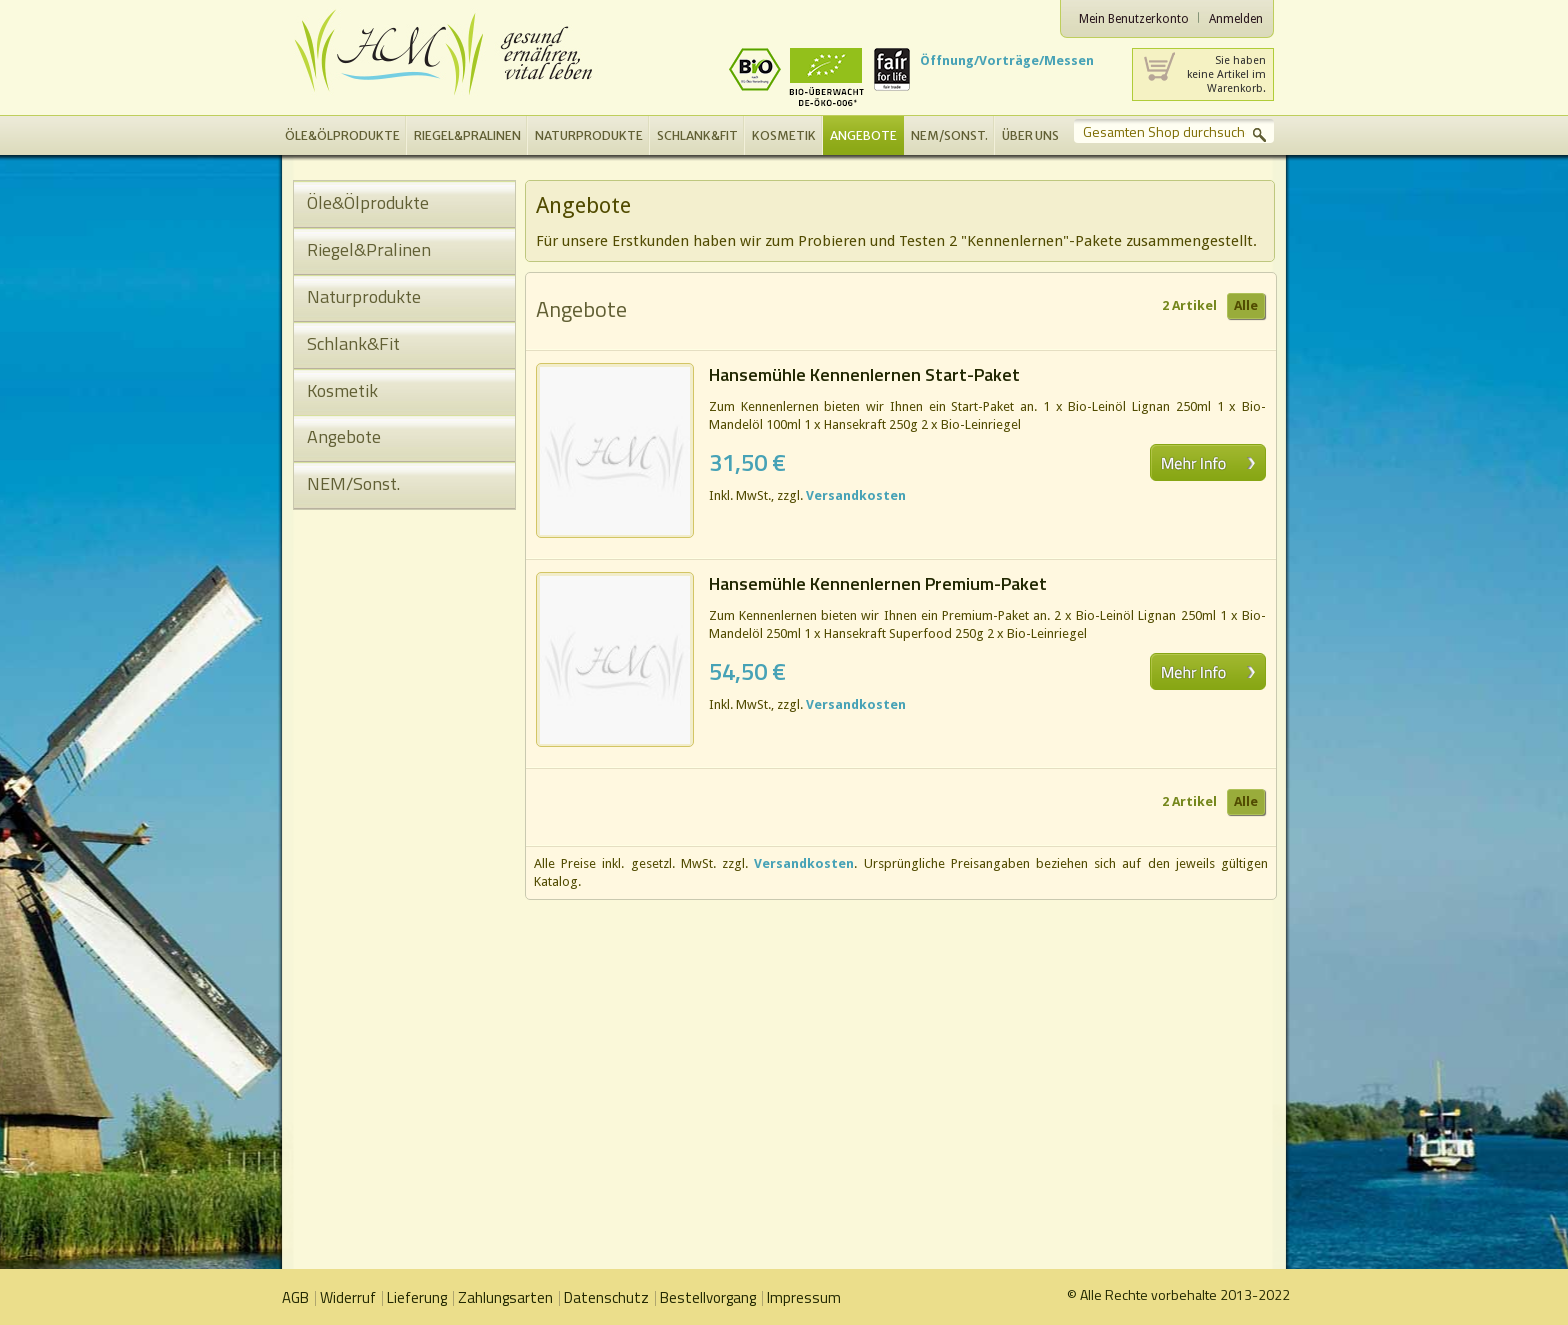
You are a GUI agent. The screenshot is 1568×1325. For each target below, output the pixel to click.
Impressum (804, 1297)
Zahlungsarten (505, 1297)
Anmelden (1236, 19)
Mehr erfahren (1208, 462)
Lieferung (417, 1297)
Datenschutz (606, 1297)
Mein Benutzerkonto (1134, 19)
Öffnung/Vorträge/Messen (1007, 60)
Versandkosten (856, 495)
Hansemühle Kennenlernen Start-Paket (864, 374)
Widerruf (348, 1297)
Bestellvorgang (708, 1297)
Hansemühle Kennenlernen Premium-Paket (878, 583)
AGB (295, 1297)
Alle (1246, 305)
